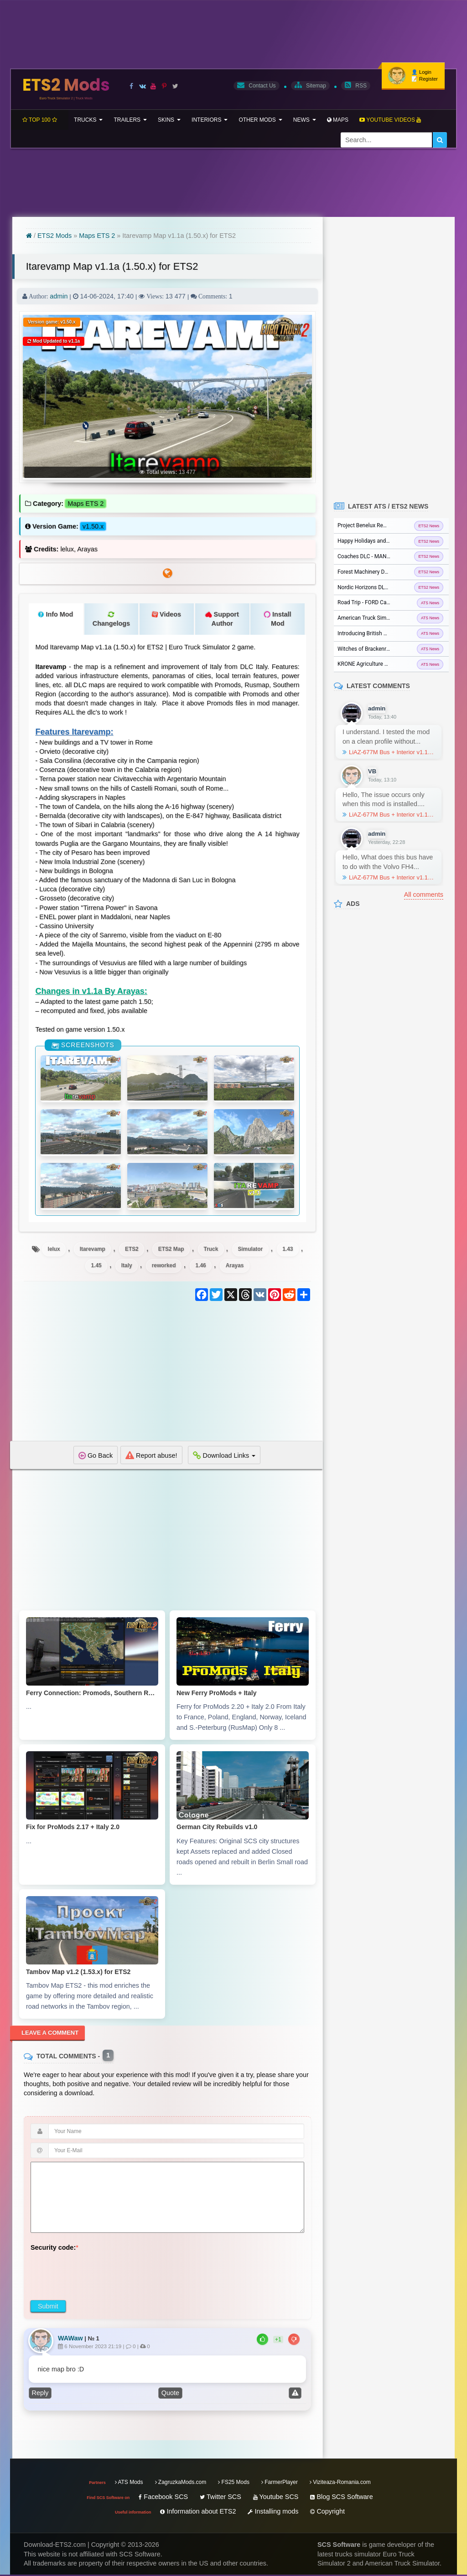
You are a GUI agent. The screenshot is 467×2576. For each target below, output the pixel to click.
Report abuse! (151, 1456)
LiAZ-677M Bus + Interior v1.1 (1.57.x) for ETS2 (388, 752)
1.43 (289, 1249)
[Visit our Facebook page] (131, 86)
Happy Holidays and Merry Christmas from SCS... (391, 541)
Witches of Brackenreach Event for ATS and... (391, 649)
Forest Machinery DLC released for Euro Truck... (391, 572)
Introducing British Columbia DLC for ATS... (389, 633)
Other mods (260, 120)
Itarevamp (91, 1249)
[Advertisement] (167, 1377)
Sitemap (310, 85)
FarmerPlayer (279, 2484)
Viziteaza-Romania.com (340, 2484)
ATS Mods (129, 2484)
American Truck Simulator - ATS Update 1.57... (391, 618)
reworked (163, 1266)
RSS (356, 85)
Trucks (88, 120)
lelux (52, 1249)
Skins (169, 120)
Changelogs (111, 619)
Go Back (95, 1456)
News (304, 120)
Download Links (224, 1456)
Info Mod (55, 614)
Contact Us (256, 85)
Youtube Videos (390, 120)
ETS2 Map (171, 1249)
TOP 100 (39, 120)
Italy (125, 1266)
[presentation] (100, 2274)
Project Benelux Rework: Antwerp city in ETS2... (391, 525)
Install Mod (277, 619)
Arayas (236, 1266)
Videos (166, 614)
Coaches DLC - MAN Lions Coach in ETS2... (389, 556)
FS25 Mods (233, 2484)
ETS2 (131, 1249)
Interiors (210, 120)
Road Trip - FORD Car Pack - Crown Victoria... (391, 602)
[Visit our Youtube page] (153, 86)
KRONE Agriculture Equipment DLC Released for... (391, 664)
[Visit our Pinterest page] (164, 86)
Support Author (222, 619)
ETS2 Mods (66, 86)
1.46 (201, 1266)
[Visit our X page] (175, 86)
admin (58, 296)
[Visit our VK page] (142, 86)
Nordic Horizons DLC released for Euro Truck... (391, 587)
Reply (39, 2394)
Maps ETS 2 (97, 235)
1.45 (95, 1266)
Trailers (130, 120)
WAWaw (70, 2339)
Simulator (251, 1249)
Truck (211, 1249)
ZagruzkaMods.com (181, 2484)
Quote (170, 2394)
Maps (337, 120)
